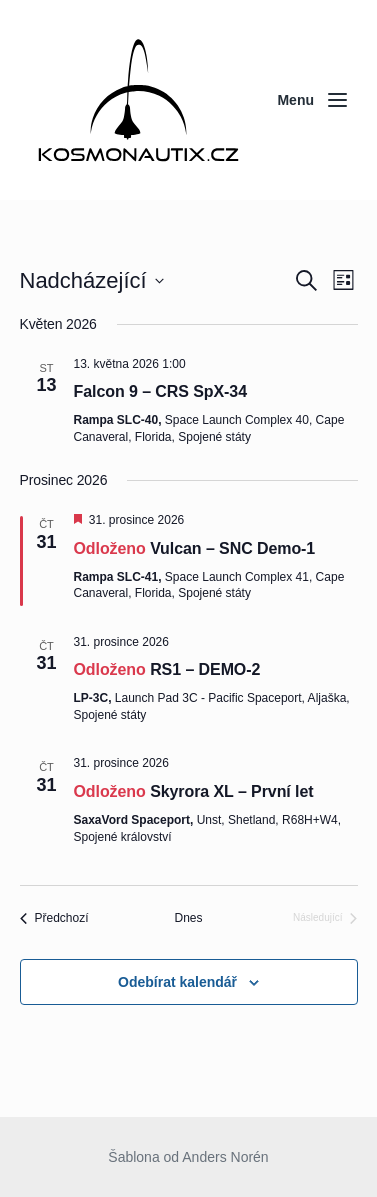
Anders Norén (225, 1157)
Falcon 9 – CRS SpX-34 (160, 391)
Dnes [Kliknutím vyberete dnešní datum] (188, 918)
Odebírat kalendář (177, 982)
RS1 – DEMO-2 (205, 669)
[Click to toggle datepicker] (92, 280)
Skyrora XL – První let (231, 791)
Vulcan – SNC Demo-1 (232, 548)
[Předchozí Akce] (54, 918)
